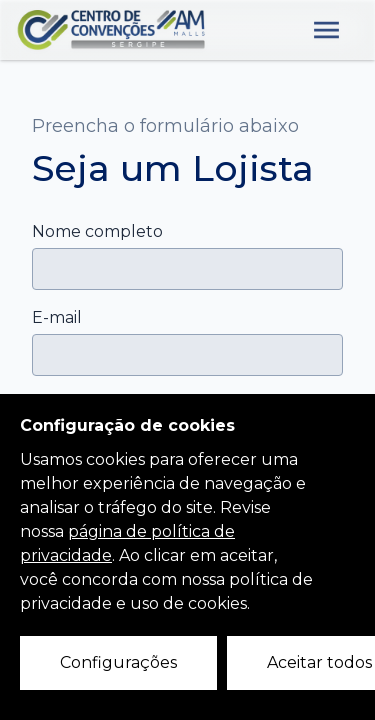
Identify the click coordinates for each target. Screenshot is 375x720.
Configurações (118, 662)
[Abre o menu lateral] (326, 30)
